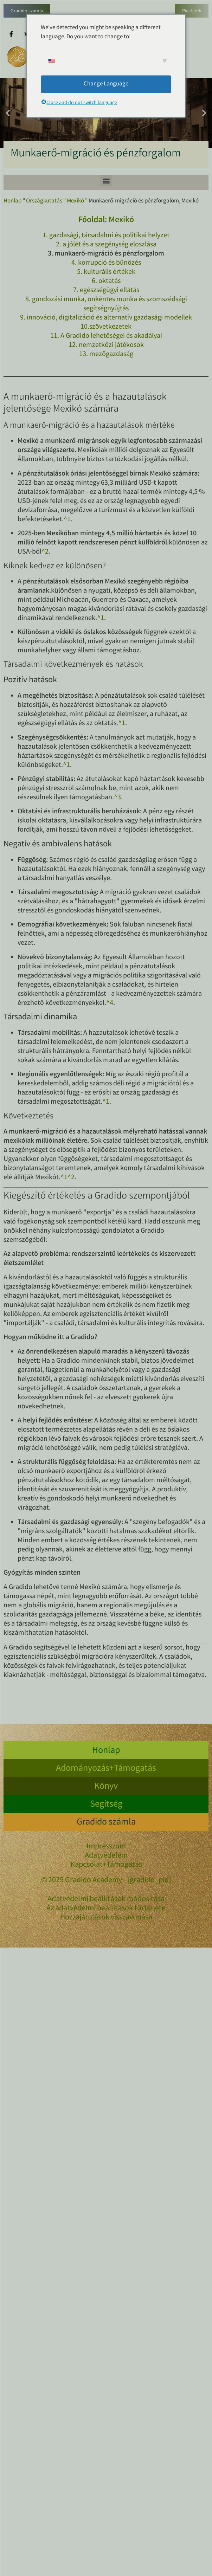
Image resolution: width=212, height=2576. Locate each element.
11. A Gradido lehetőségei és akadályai (106, 336)
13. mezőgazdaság (106, 354)
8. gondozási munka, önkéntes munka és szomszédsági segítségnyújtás (106, 304)
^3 (117, 798)
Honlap (12, 201)
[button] (8, 113)
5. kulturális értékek (106, 272)
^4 (109, 1003)
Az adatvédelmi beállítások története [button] (106, 1908)
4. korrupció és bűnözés (106, 263)
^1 (67, 520)
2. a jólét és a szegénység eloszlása (106, 245)
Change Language (106, 83)
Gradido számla (27, 11)
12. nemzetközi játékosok (106, 345)
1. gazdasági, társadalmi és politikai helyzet (106, 236)
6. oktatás (106, 281)
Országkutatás (44, 201)
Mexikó (75, 201)
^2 (45, 552)
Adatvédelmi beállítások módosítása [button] (106, 1899)
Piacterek (191, 11)
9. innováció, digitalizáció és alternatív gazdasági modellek (106, 318)
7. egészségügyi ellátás (106, 290)
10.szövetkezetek (106, 327)
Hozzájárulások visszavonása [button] (106, 1918)
